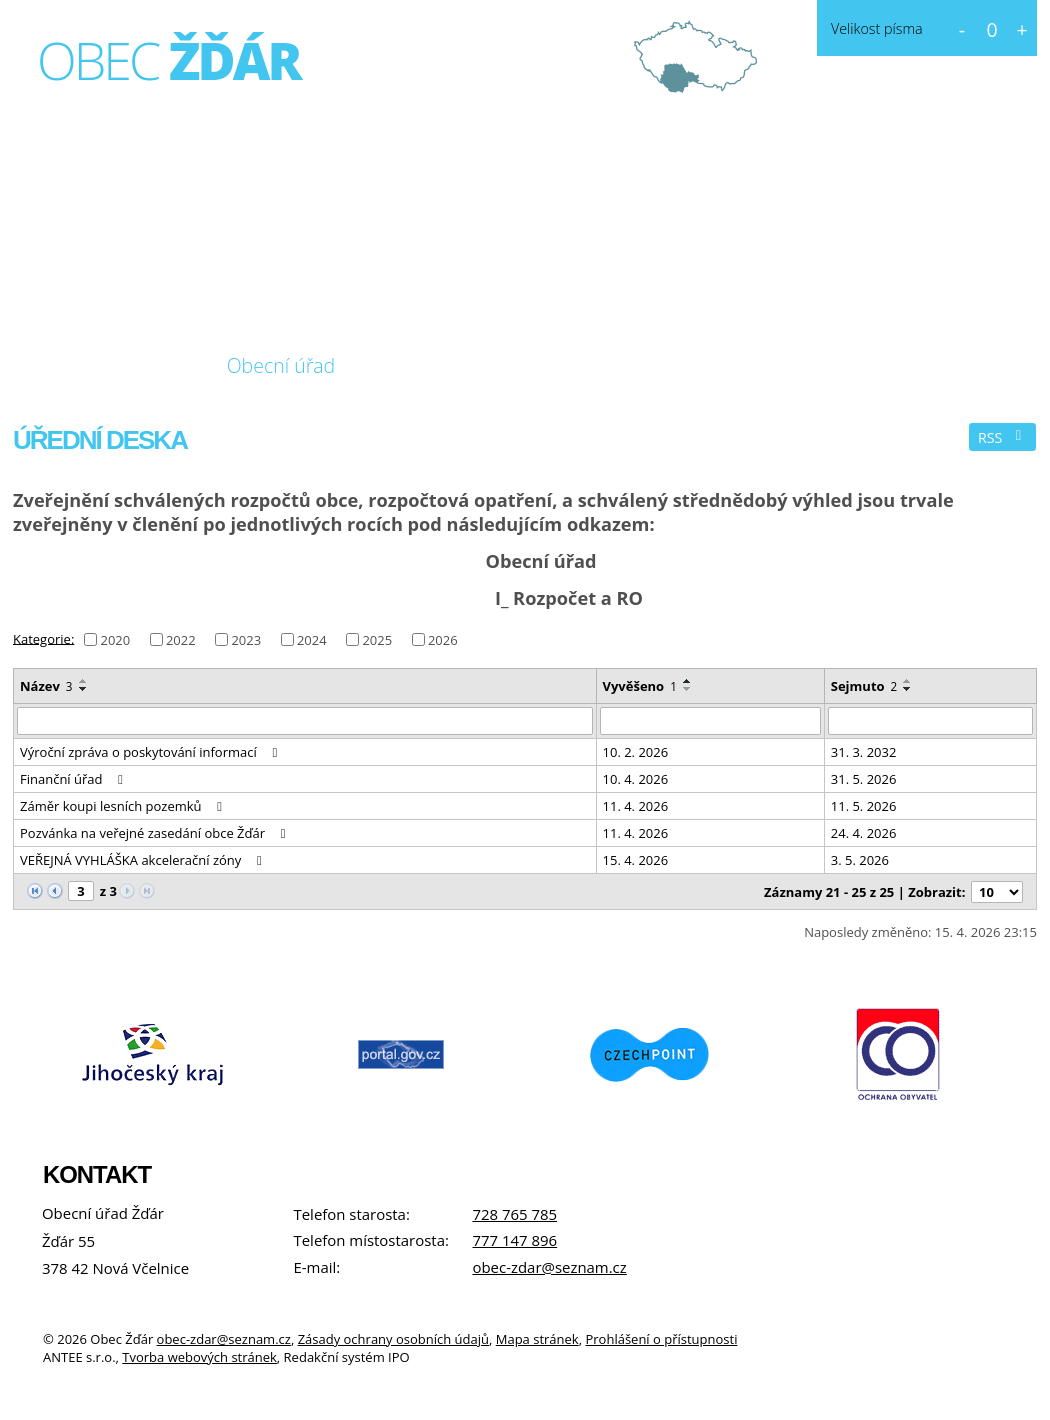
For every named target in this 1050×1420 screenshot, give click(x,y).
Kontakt (566, 365)
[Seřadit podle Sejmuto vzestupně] (908, 681)
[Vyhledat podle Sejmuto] (930, 721)
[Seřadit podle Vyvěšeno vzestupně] (688, 681)
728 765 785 (514, 1214)
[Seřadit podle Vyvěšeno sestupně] (688, 689)
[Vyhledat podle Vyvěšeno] (710, 721)
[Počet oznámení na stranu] (997, 892)
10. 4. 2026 (636, 779)
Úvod (54, 366)
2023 (246, 640)
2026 (443, 640)
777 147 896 (514, 1240)
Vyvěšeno (640, 686)
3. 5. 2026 (860, 860)
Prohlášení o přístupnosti (661, 1339)
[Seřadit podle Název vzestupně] (84, 681)
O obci (148, 365)
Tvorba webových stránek (199, 1357)
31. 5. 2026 (864, 779)
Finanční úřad (74, 779)
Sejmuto (864, 686)
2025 (377, 640)
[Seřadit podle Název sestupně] (84, 689)
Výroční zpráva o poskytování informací (151, 752)
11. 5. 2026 (864, 806)
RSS (1003, 437)
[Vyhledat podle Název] (305, 721)
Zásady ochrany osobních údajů (393, 1339)
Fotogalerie (433, 365)
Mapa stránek (537, 1339)
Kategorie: (43, 638)
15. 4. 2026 (636, 860)
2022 (181, 640)
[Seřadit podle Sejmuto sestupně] (908, 689)
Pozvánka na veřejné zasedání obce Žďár (155, 833)
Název (46, 686)
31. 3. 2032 (864, 752)
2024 (312, 640)
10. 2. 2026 (636, 752)
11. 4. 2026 (636, 806)
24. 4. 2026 (864, 833)
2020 (115, 640)
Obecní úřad (281, 365)
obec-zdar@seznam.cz (549, 1267)
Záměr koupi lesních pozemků (124, 806)
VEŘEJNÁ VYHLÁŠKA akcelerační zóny (143, 860)
